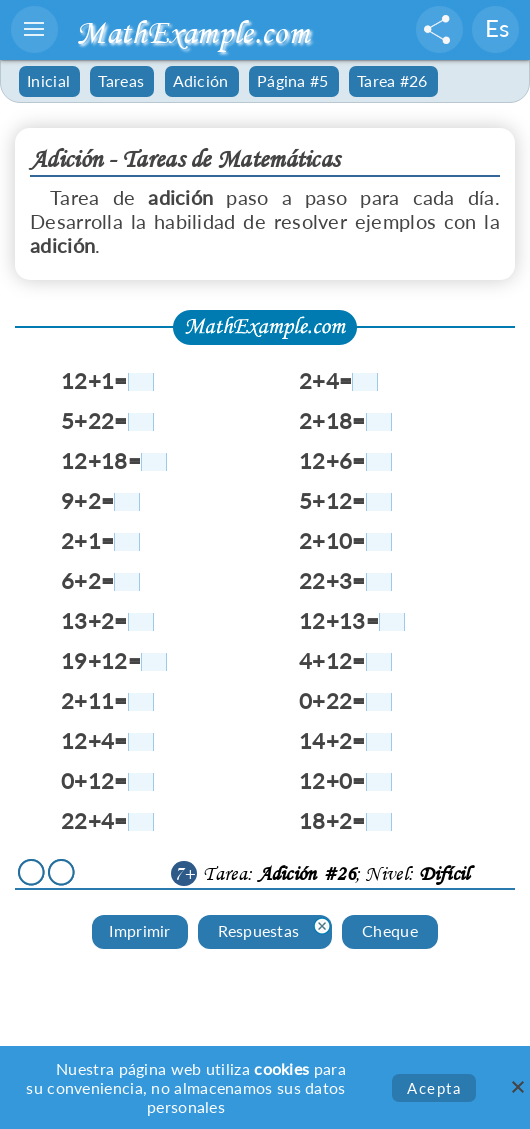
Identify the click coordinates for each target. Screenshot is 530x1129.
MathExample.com (192, 32)
